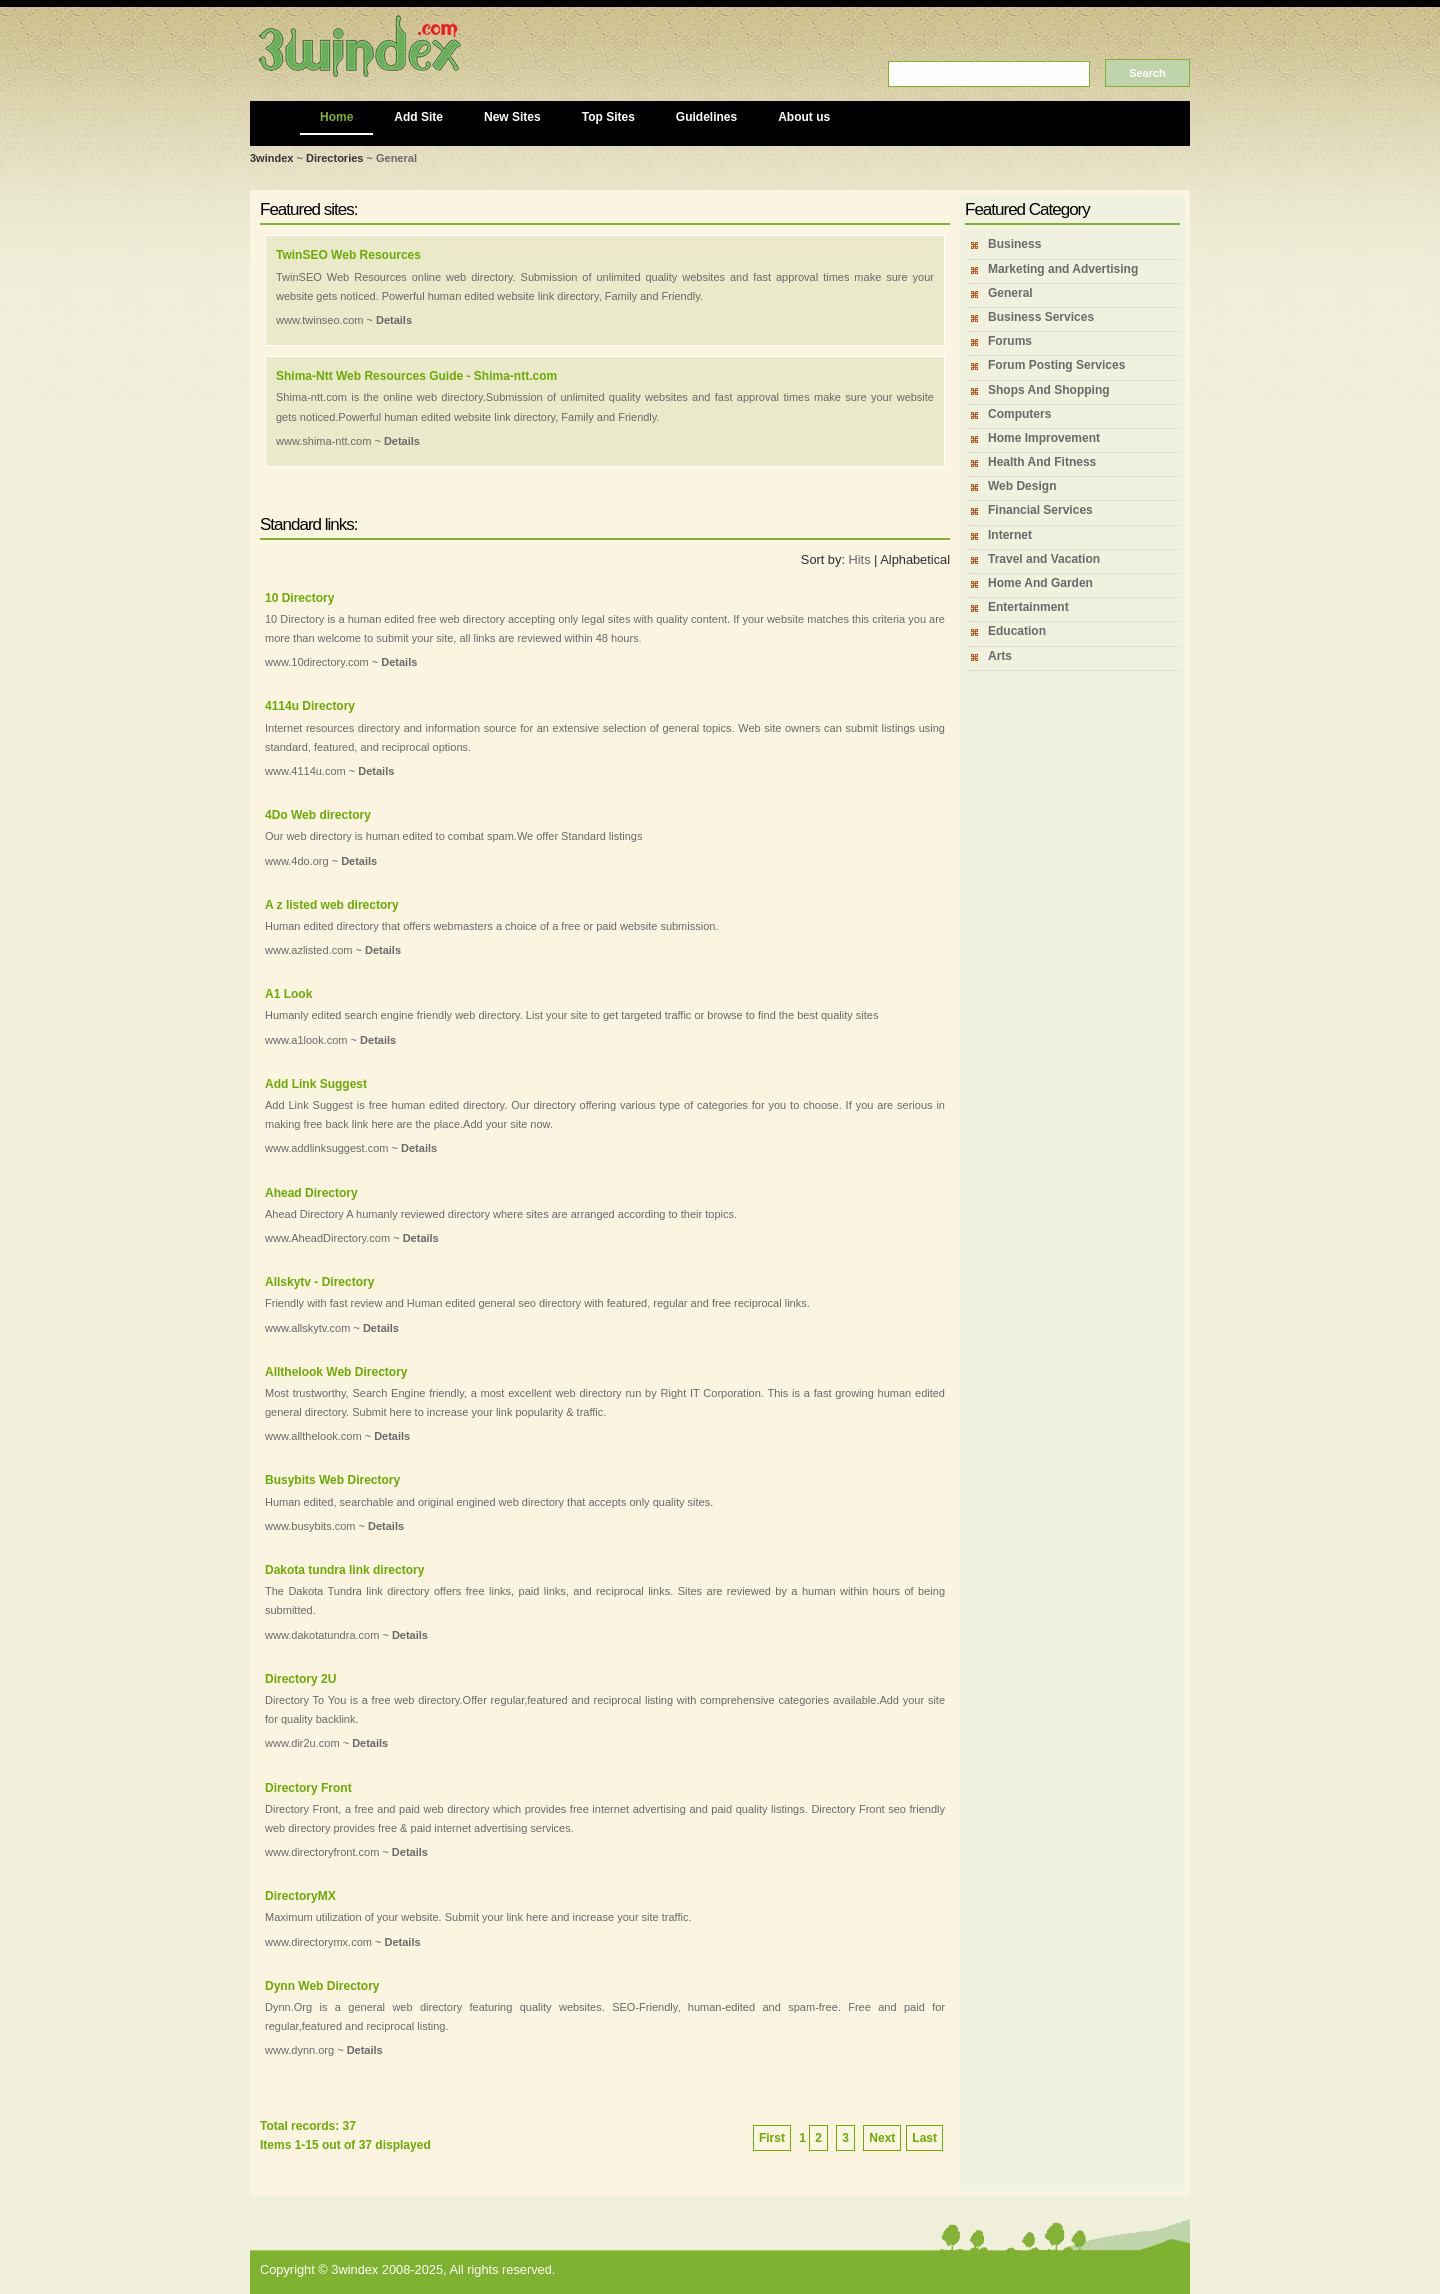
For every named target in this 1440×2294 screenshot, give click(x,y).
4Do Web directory (318, 815)
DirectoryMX (300, 1896)
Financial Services (1040, 510)
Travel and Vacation (1044, 559)
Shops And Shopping (1049, 390)
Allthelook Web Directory (336, 1372)
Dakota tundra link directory (344, 1570)
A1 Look (288, 994)
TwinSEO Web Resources (348, 255)
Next (882, 2138)
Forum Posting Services (1056, 365)
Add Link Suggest (316, 1084)
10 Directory (299, 598)
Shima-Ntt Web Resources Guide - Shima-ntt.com (416, 376)
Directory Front (308, 1788)
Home (336, 117)
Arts (1000, 656)
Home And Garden (1040, 583)
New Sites (512, 117)
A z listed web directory (332, 905)
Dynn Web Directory (322, 1986)
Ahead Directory (311, 1193)
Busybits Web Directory (332, 1480)
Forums (1010, 341)
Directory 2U (300, 1679)
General (1010, 293)
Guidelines (706, 117)
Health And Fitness (1042, 462)
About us (804, 117)
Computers (1019, 414)
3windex (271, 158)
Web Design (1022, 486)
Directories (334, 158)
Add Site (418, 117)
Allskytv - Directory (319, 1282)
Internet (1010, 535)
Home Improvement (1044, 438)
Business (1014, 244)
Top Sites (608, 117)
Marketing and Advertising (1063, 269)
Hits (860, 559)
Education (1017, 631)
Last (924, 2138)
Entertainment (1028, 607)
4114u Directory (310, 706)
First (772, 2138)
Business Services (1041, 317)
